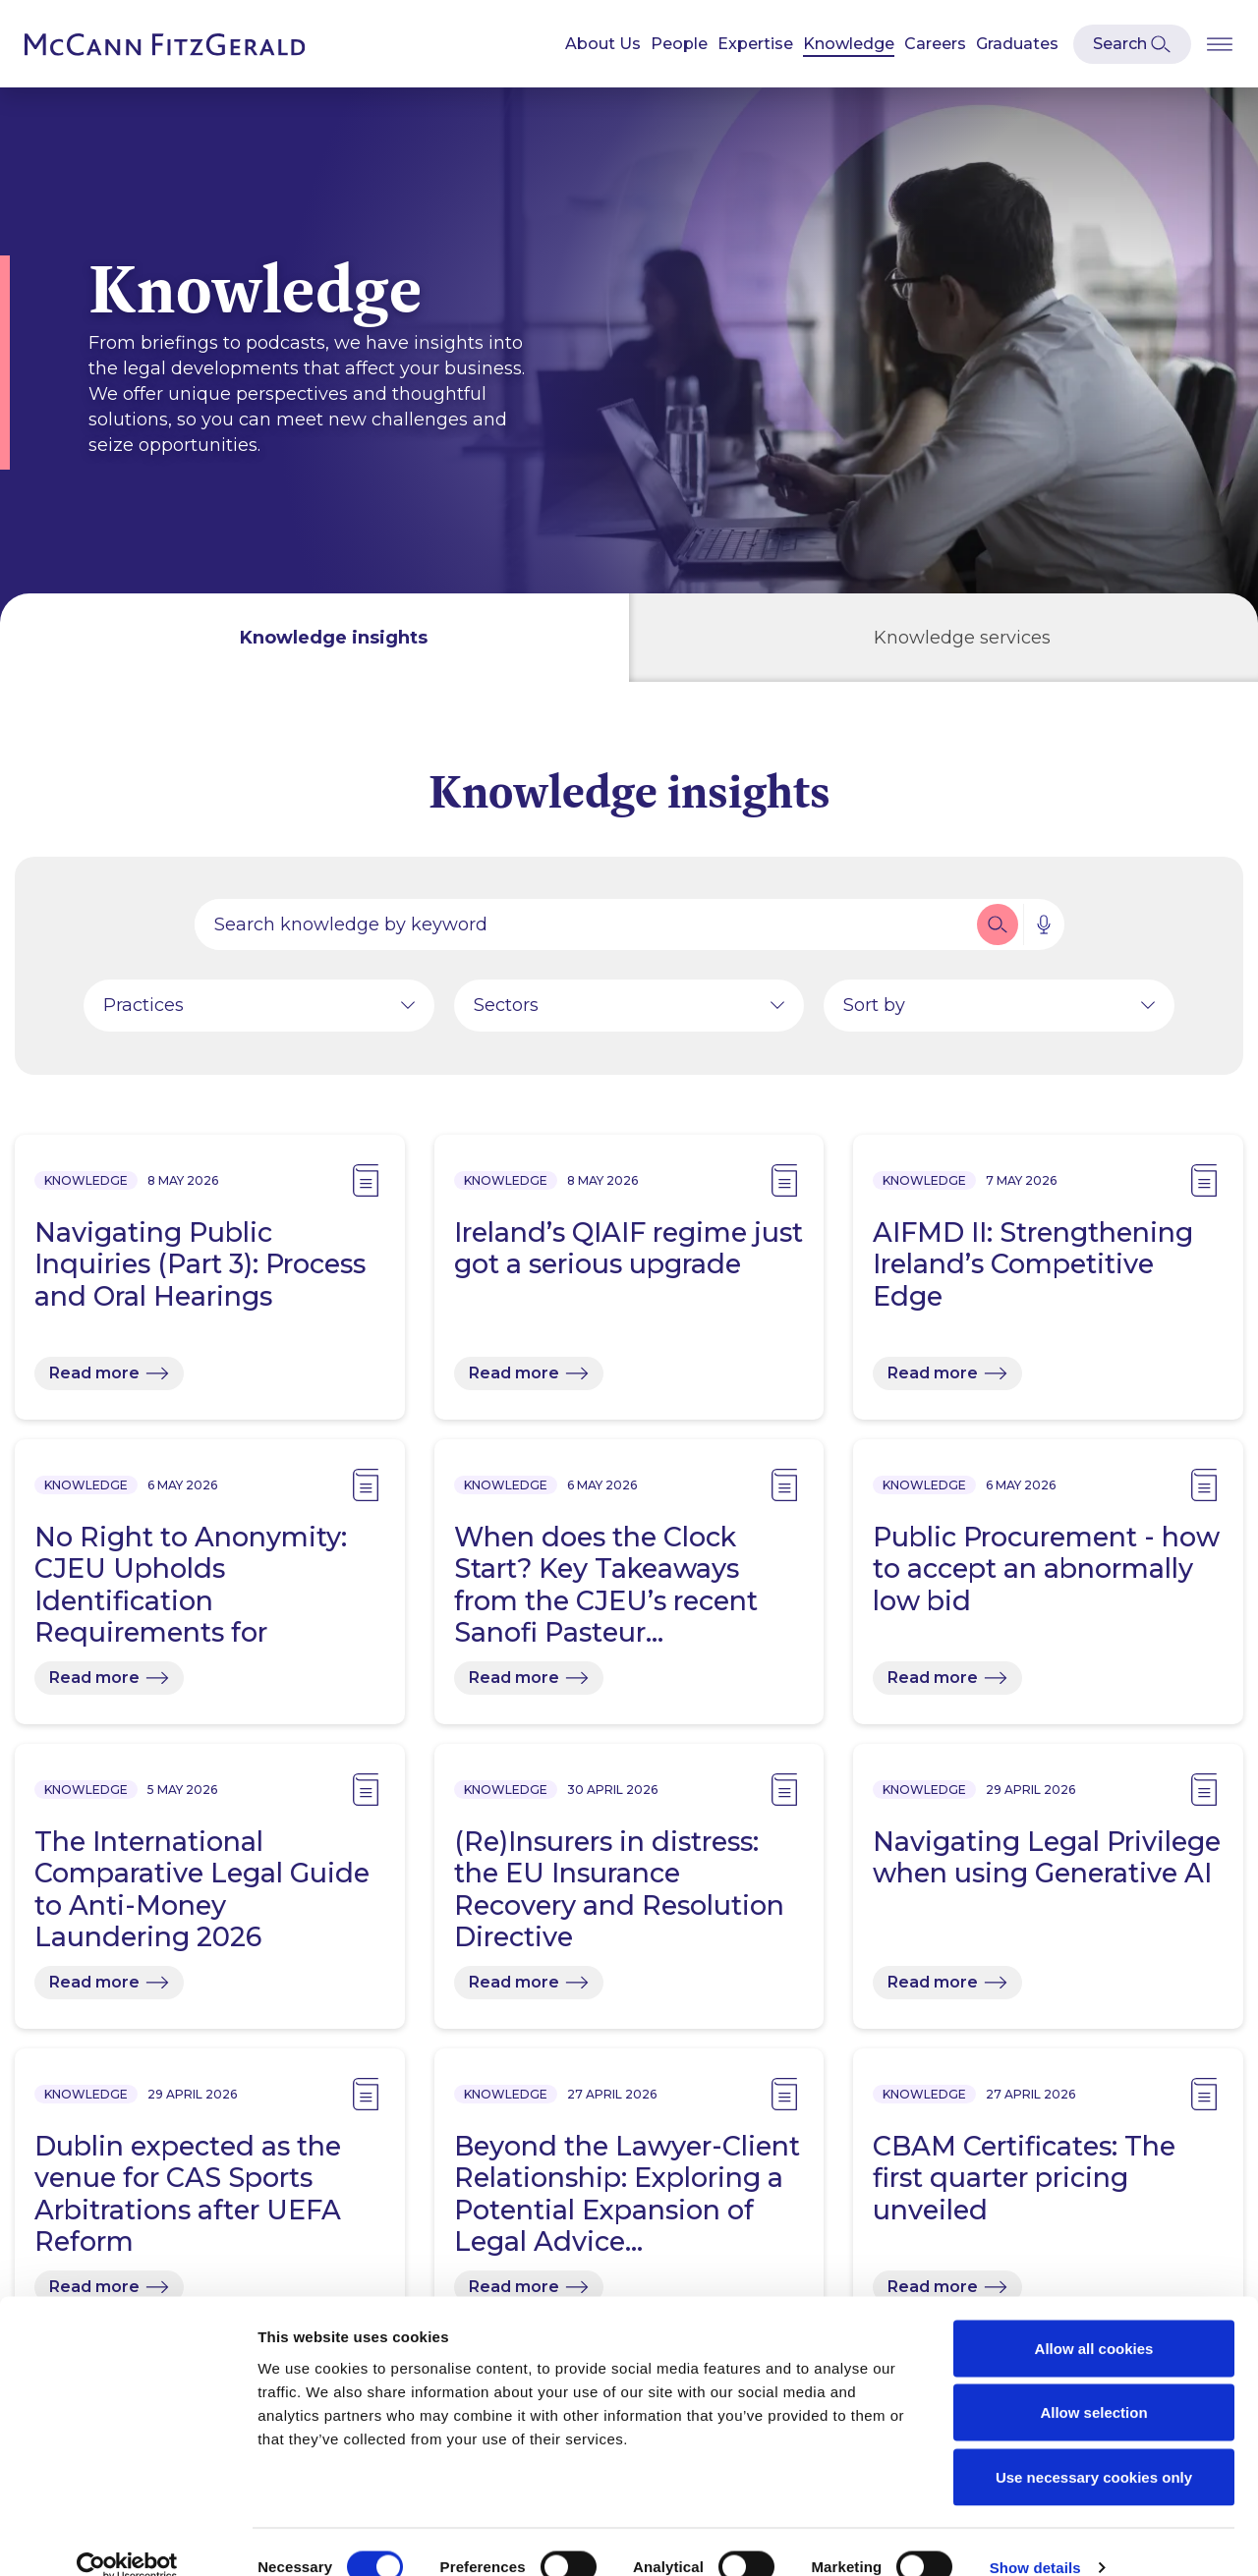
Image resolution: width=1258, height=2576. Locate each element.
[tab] (314, 637)
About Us (603, 43)
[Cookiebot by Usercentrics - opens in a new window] (127, 2537)
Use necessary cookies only (1094, 2446)
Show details (1035, 2537)
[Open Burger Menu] (1219, 43)
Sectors (506, 1007)
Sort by (874, 1007)
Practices (143, 1007)
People (679, 43)
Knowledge (848, 43)
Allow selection (1093, 2383)
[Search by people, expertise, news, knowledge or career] (583, 926)
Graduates (1017, 43)
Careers (935, 43)
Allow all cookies (1094, 2318)
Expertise (755, 43)
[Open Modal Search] (1132, 44)
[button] (997, 926)
